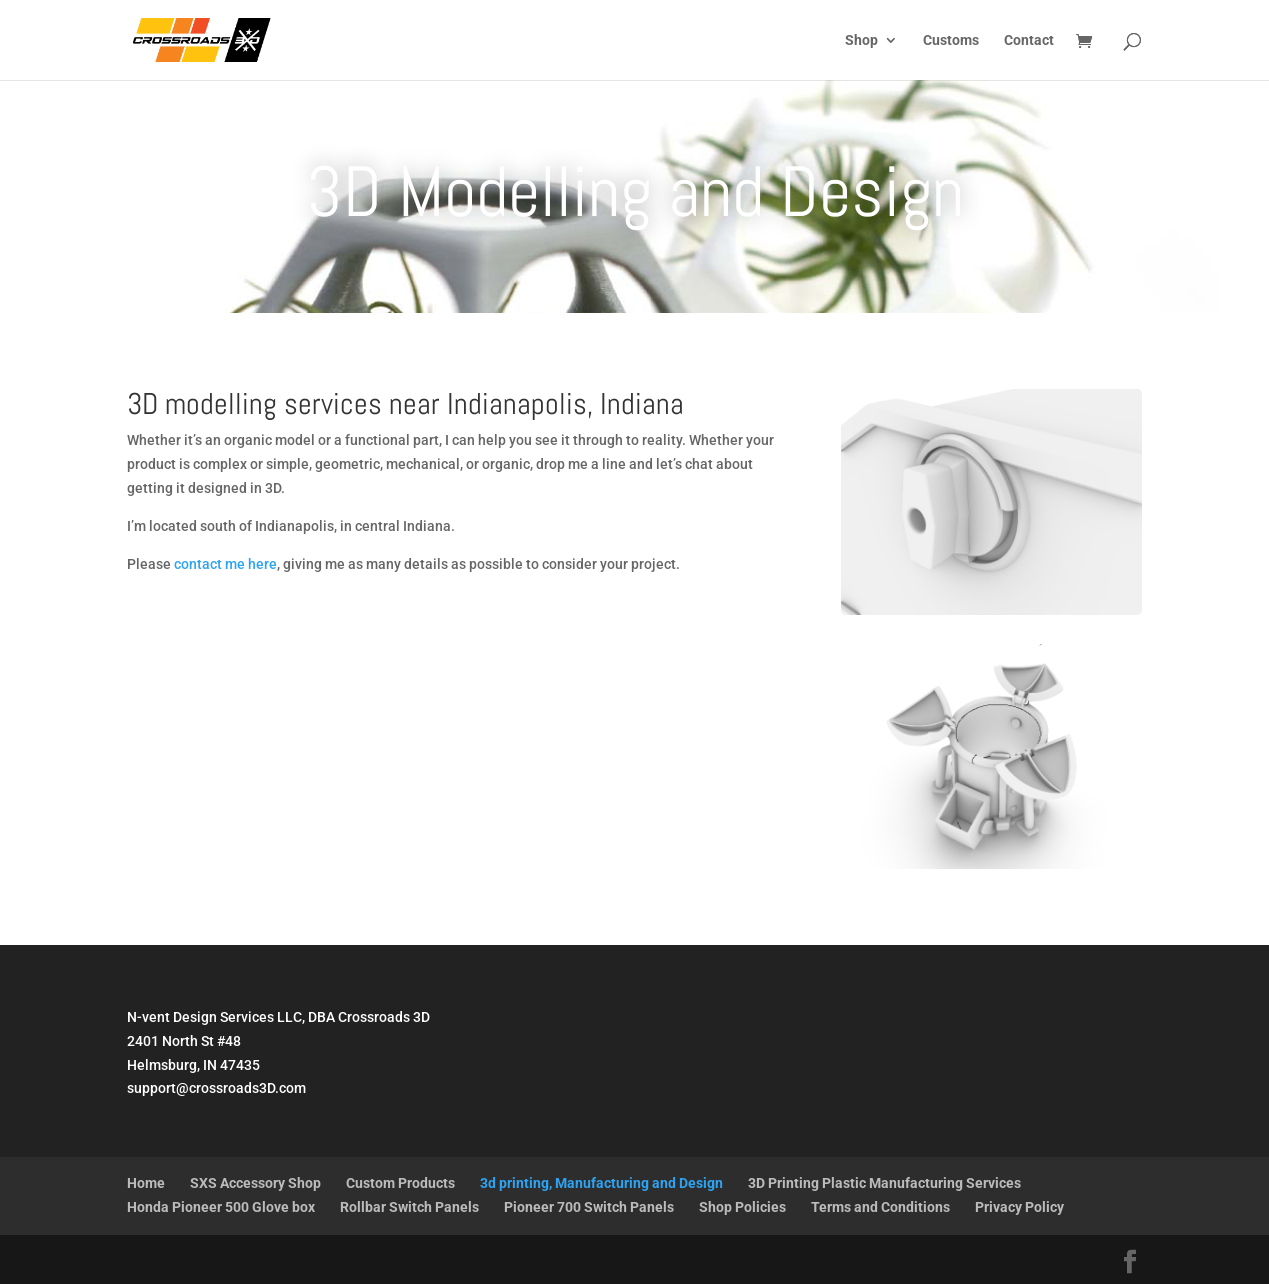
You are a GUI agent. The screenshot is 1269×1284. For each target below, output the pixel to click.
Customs (951, 40)
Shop (861, 40)
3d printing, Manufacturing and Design (601, 1183)
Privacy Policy (1019, 1207)
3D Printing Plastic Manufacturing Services (884, 1183)
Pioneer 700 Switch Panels (589, 1207)
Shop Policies (742, 1207)
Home (146, 1183)
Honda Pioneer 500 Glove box (221, 1207)
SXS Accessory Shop (255, 1183)
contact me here (225, 564)
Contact (1029, 40)
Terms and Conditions (880, 1207)
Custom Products (400, 1183)
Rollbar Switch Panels (409, 1207)
